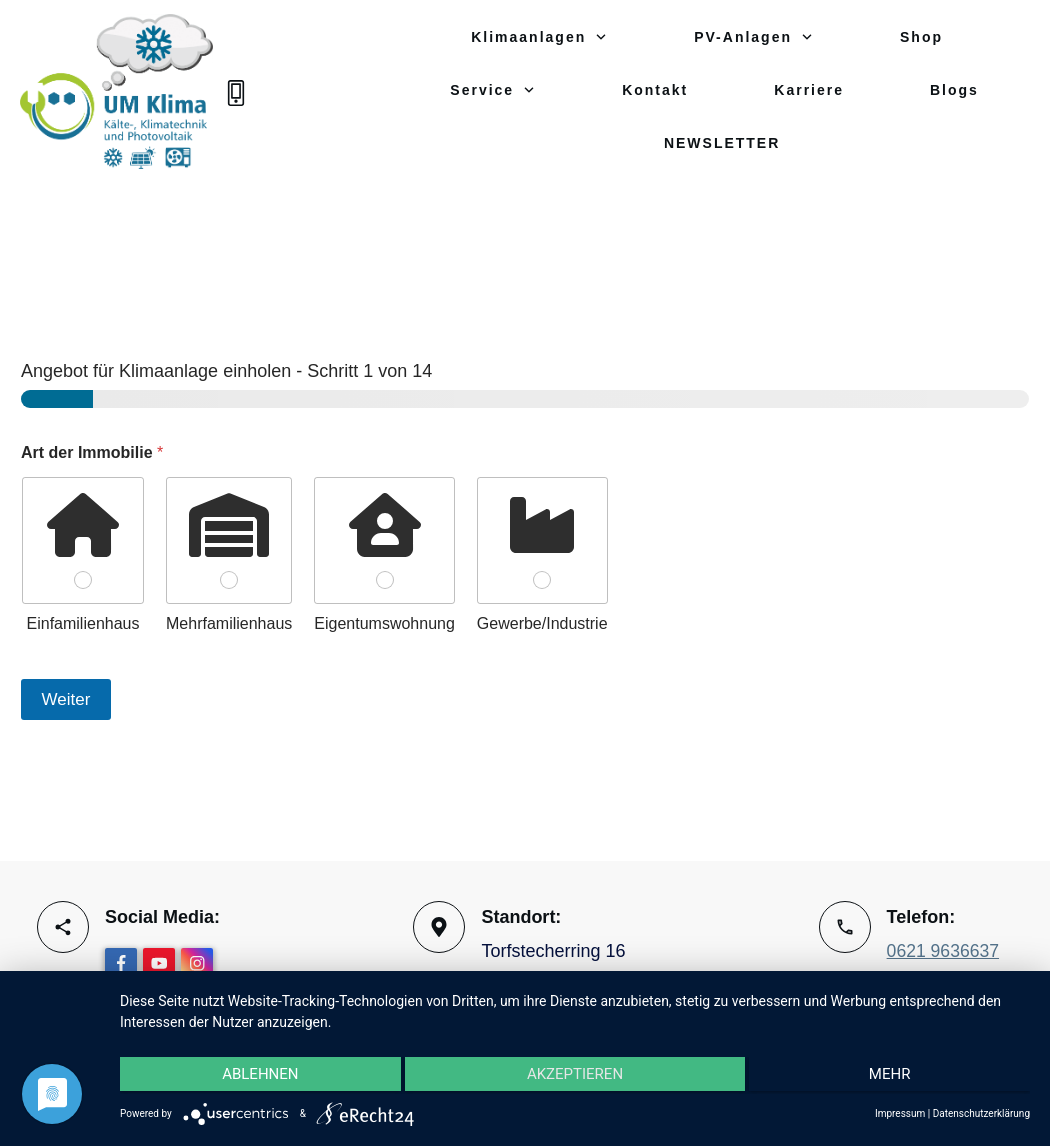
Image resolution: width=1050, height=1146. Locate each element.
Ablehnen (255, 1077)
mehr (895, 1077)
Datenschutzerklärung (981, 1113)
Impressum (900, 1113)
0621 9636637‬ (944, 952)
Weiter (66, 683)
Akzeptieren (575, 1077)
